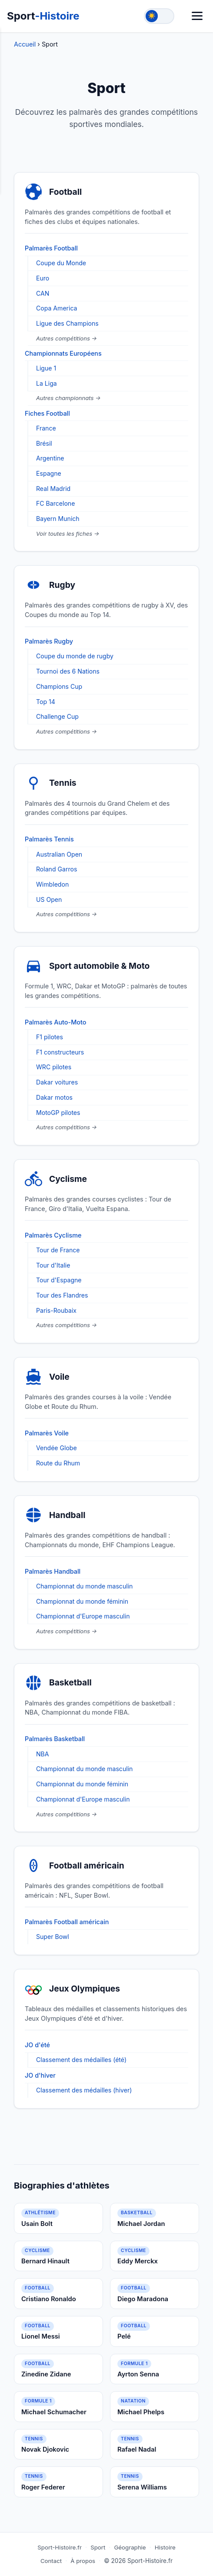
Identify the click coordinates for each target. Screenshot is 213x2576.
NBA (42, 1754)
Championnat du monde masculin (84, 1586)
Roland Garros (56, 869)
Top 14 (45, 701)
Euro (42, 278)
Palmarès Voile (47, 1433)
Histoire (165, 2547)
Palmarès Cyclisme (53, 1235)
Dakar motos (54, 1097)
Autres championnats (65, 397)
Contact (51, 2560)
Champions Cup (59, 686)
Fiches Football (47, 413)
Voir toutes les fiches (65, 533)
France (46, 428)
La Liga (46, 383)
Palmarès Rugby (49, 641)
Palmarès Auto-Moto (56, 1022)
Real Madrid (53, 488)
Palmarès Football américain (67, 1921)
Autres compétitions (64, 338)
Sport (43, 16)
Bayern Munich (58, 518)
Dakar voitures (57, 1082)
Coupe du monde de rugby (74, 656)
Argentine (50, 458)
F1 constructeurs (60, 1052)
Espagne (48, 473)
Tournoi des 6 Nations (68, 671)
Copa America (56, 308)
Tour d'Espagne (59, 1280)
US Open (49, 899)
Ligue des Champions (67, 323)
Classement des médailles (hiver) (84, 2090)
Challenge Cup (57, 716)
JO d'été (37, 2045)
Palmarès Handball (52, 1571)
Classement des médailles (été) (81, 2059)
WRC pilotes (53, 1067)
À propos (82, 2560)
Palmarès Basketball (55, 1738)
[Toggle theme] (159, 16)
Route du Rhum (58, 1463)
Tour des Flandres (62, 1295)
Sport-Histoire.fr (59, 2547)
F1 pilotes (49, 1037)
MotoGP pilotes (58, 1112)
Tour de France (58, 1250)
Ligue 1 (46, 368)
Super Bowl (52, 1936)
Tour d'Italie (53, 1265)
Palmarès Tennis (49, 839)
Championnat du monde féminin (82, 1601)
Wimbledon (52, 884)
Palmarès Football (51, 248)
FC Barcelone (55, 503)
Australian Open (59, 854)
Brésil (44, 443)
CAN (42, 293)
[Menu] (197, 15)
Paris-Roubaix (56, 1310)
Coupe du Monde (61, 263)
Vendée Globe (56, 1448)
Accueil (25, 44)
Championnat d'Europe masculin (83, 1616)
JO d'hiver (40, 2075)
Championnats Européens (63, 353)
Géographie (130, 2547)
